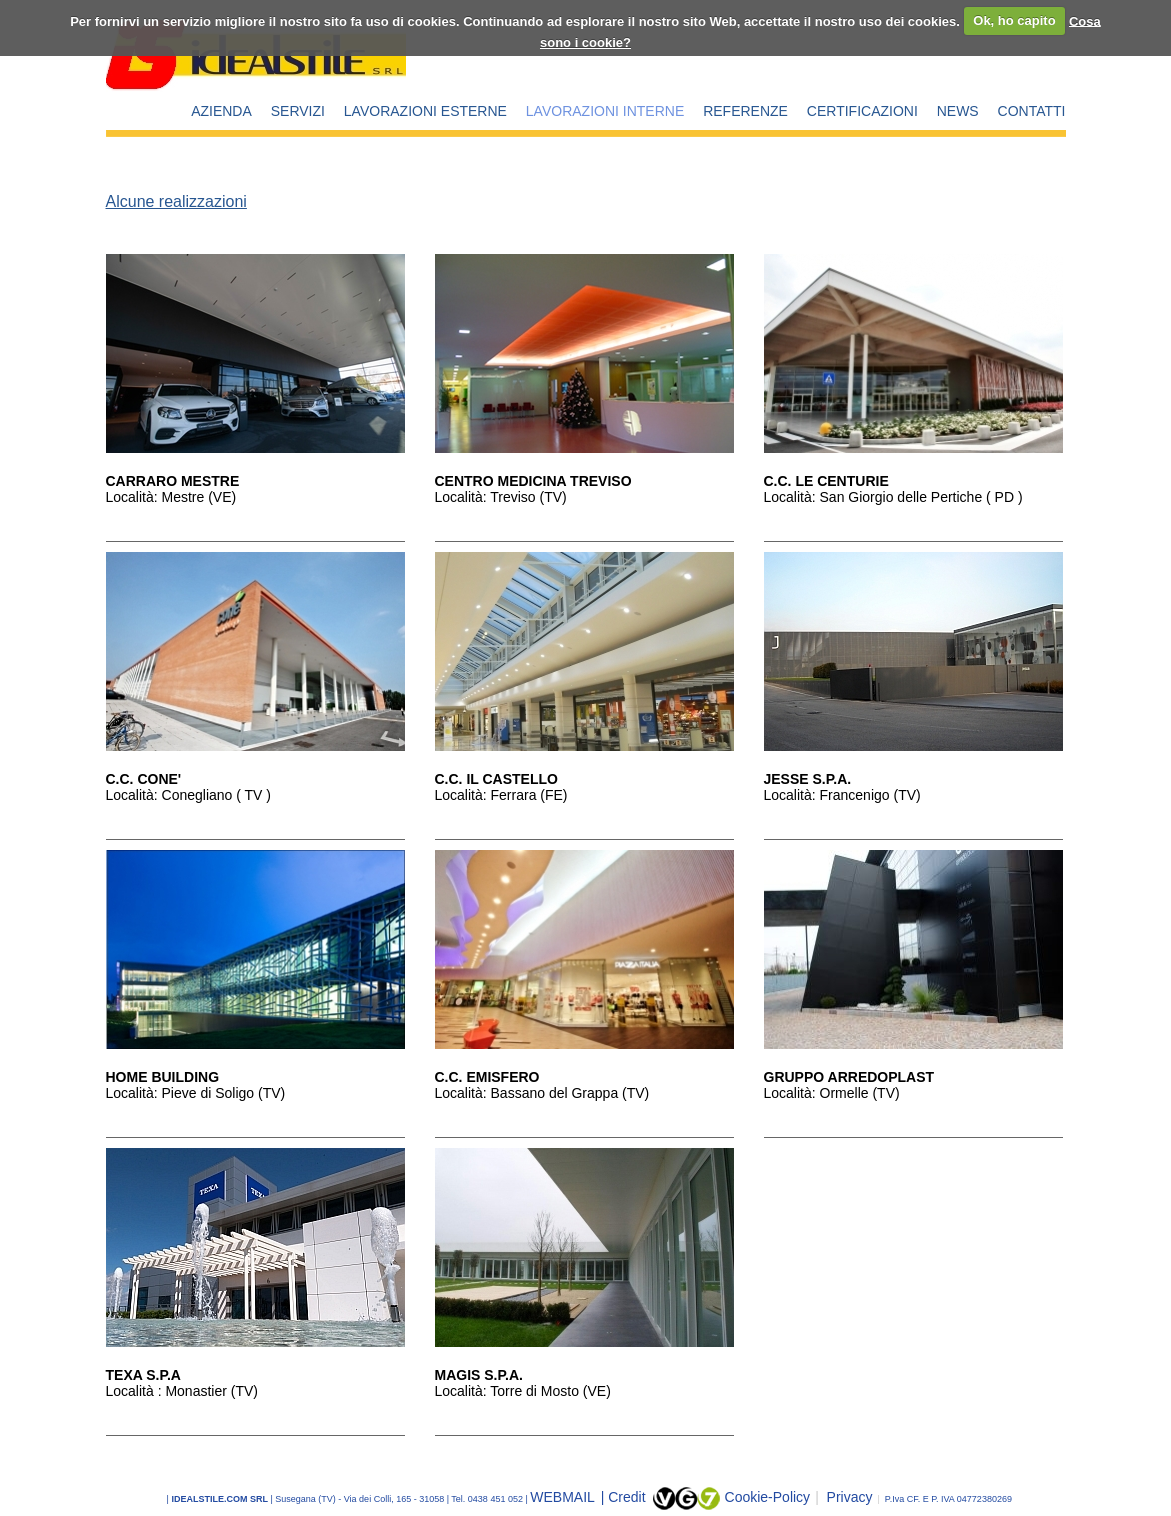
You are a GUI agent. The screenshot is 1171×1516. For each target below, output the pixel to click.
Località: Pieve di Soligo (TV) (196, 1093)
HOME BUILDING (163, 1077)
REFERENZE (745, 111)
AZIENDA (221, 111)
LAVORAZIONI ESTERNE (425, 111)
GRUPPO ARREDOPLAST (849, 1077)
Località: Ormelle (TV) (832, 1093)
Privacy (843, 1497)
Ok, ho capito (1014, 20)
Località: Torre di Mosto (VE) (523, 1391)
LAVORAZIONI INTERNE (605, 111)
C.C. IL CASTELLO (496, 779)
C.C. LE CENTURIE (826, 481)
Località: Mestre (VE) (171, 497)
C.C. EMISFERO (487, 1077)
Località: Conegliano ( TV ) (189, 795)
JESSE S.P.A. (808, 779)
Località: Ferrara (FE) (501, 795)
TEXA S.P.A (143, 1375)
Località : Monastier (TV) (182, 1391)
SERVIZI (298, 111)
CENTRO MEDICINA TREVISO (533, 481)
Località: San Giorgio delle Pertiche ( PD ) (893, 497)
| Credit (625, 1497)
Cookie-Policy (768, 1497)
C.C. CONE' (144, 779)
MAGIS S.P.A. (479, 1375)
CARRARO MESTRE (173, 481)
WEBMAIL (564, 1497)
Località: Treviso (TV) (501, 497)
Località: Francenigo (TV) (842, 795)
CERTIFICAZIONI (862, 111)
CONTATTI (1032, 111)
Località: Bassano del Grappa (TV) (542, 1093)
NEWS (958, 111)
